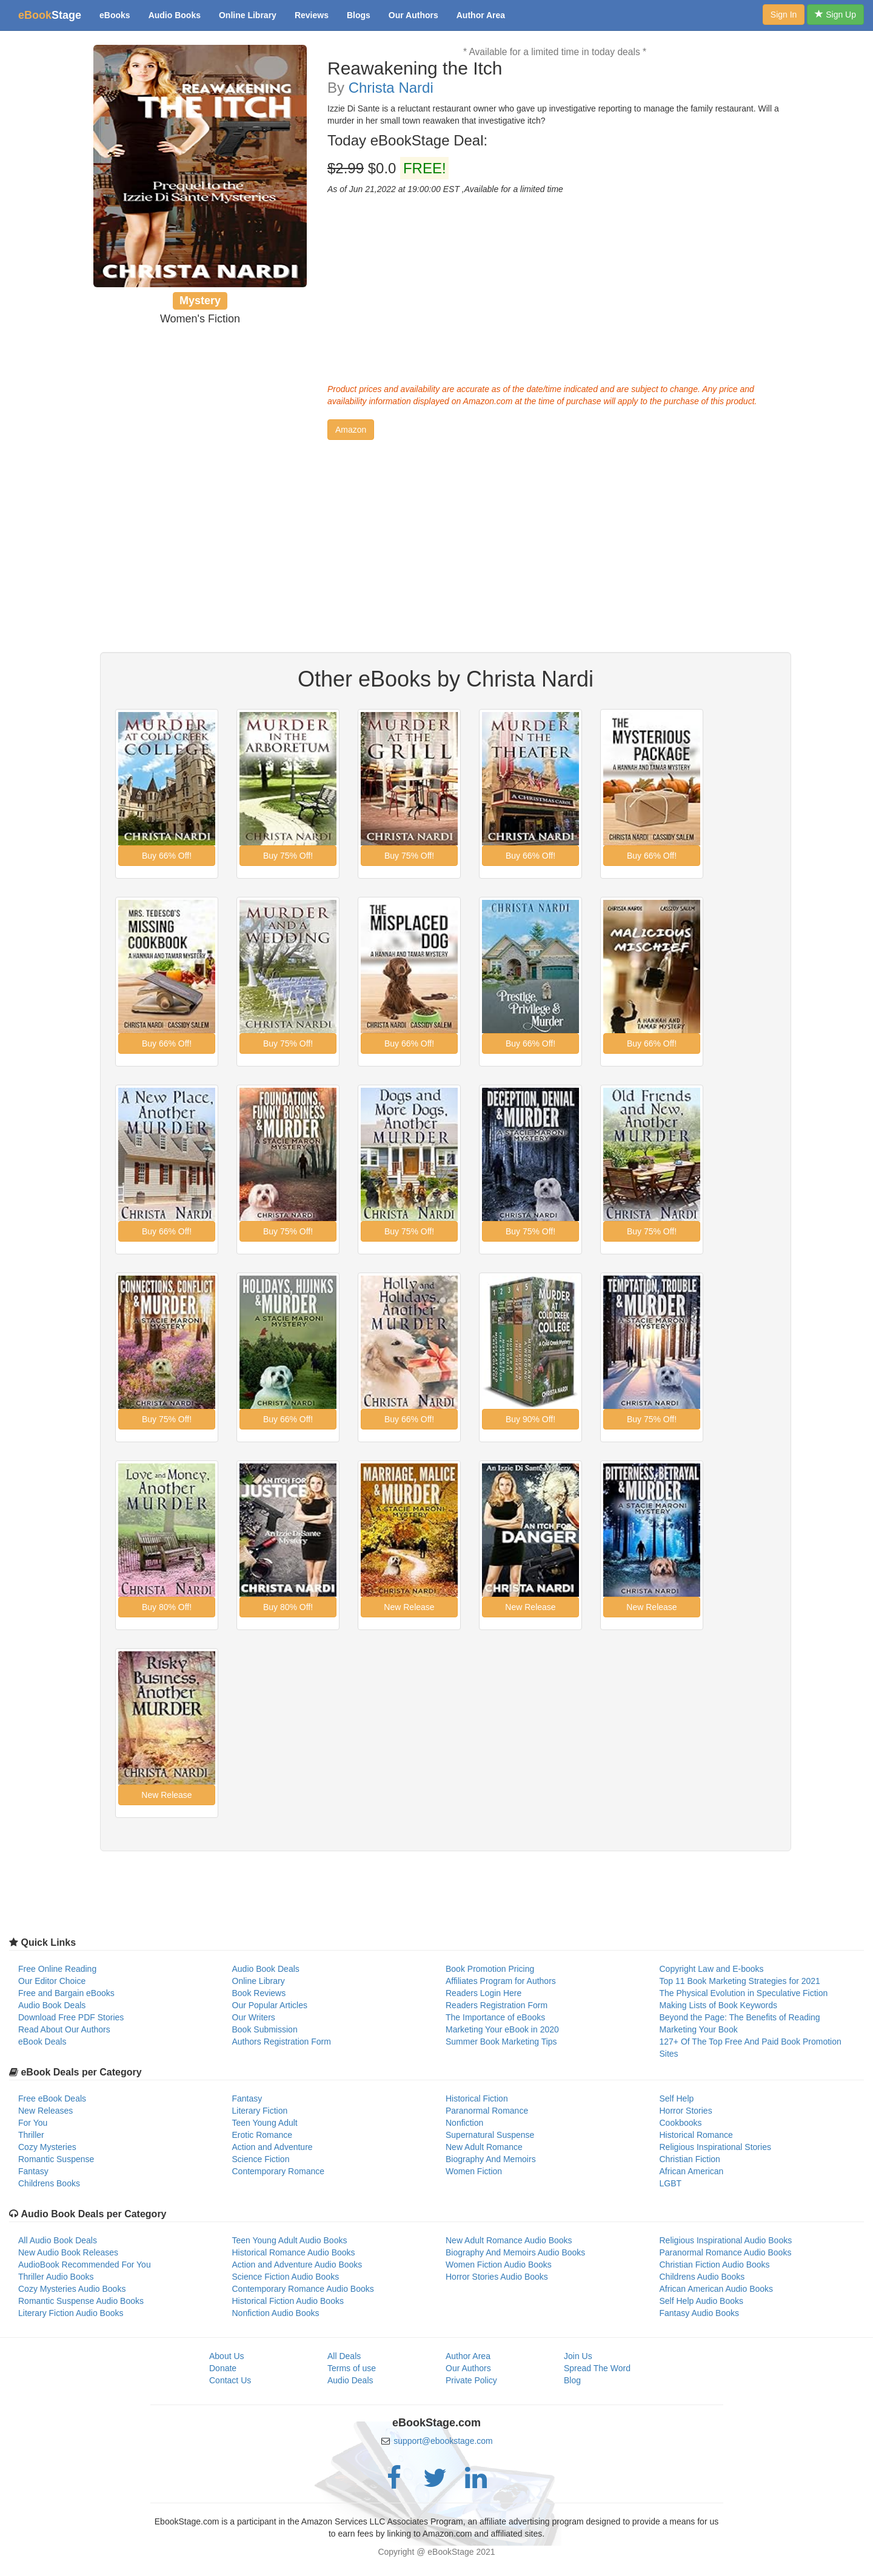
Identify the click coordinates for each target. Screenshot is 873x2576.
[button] (350, 429)
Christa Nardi (391, 87)
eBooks (114, 15)
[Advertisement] (554, 286)
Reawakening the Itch (415, 68)
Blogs (358, 15)
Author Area (481, 15)
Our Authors (413, 15)
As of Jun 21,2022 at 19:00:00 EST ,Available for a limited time (445, 189)
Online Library (247, 15)
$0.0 (388, 168)
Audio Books (175, 15)
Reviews (312, 15)
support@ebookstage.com (443, 2441)
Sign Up (835, 14)
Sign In (784, 14)
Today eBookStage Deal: (407, 140)
